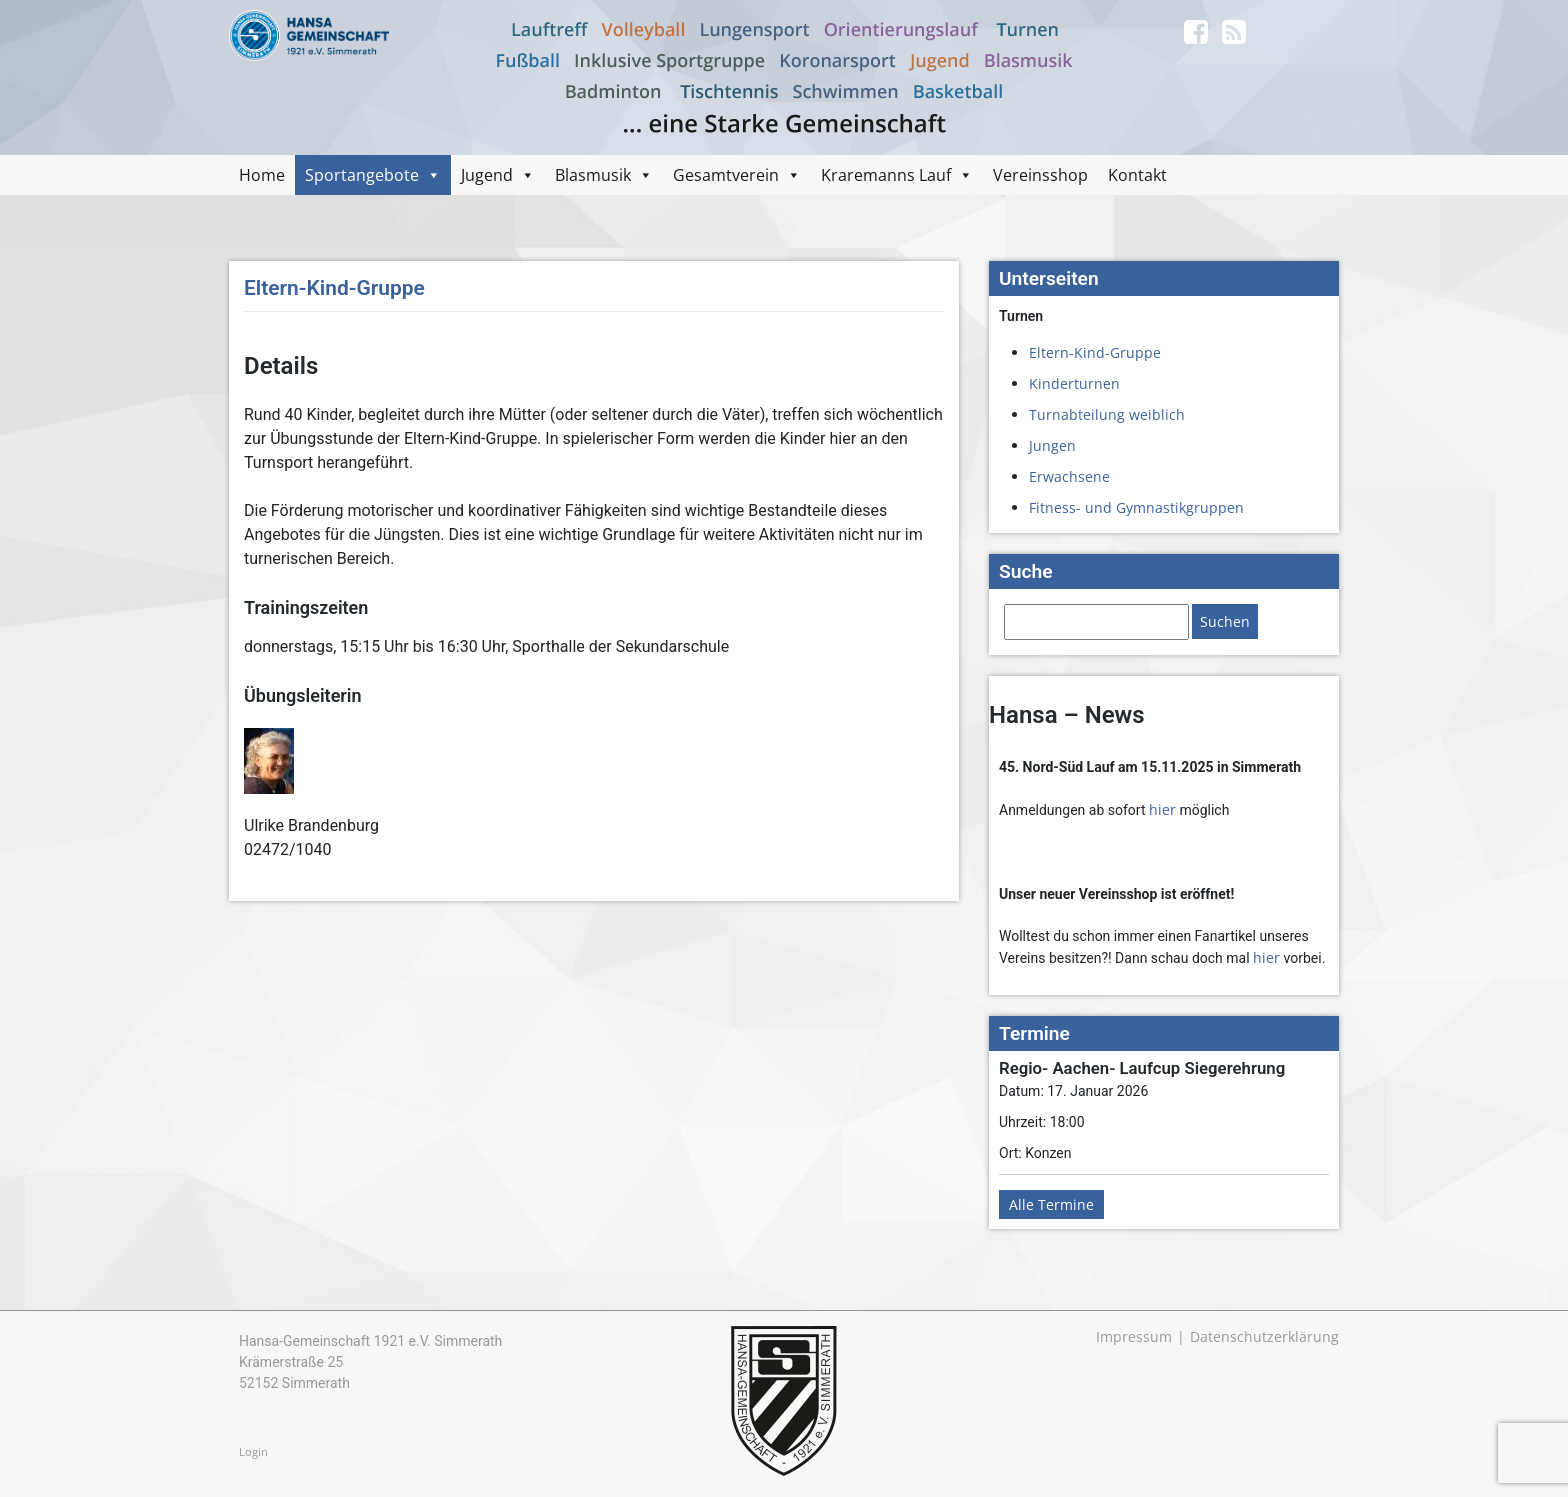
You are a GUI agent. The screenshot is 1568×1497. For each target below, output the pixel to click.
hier (1162, 809)
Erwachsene (1069, 476)
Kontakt (1137, 175)
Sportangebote (362, 175)
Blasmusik (593, 175)
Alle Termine (1051, 1204)
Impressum (1134, 1336)
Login (253, 1451)
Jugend (487, 175)
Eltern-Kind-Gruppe (1095, 352)
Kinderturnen (1074, 383)
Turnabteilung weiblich (1107, 414)
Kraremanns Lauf (886, 175)
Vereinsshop (1040, 175)
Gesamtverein (726, 175)
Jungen (1052, 445)
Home (262, 175)
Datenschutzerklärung (1264, 1336)
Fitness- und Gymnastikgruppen (1136, 507)
